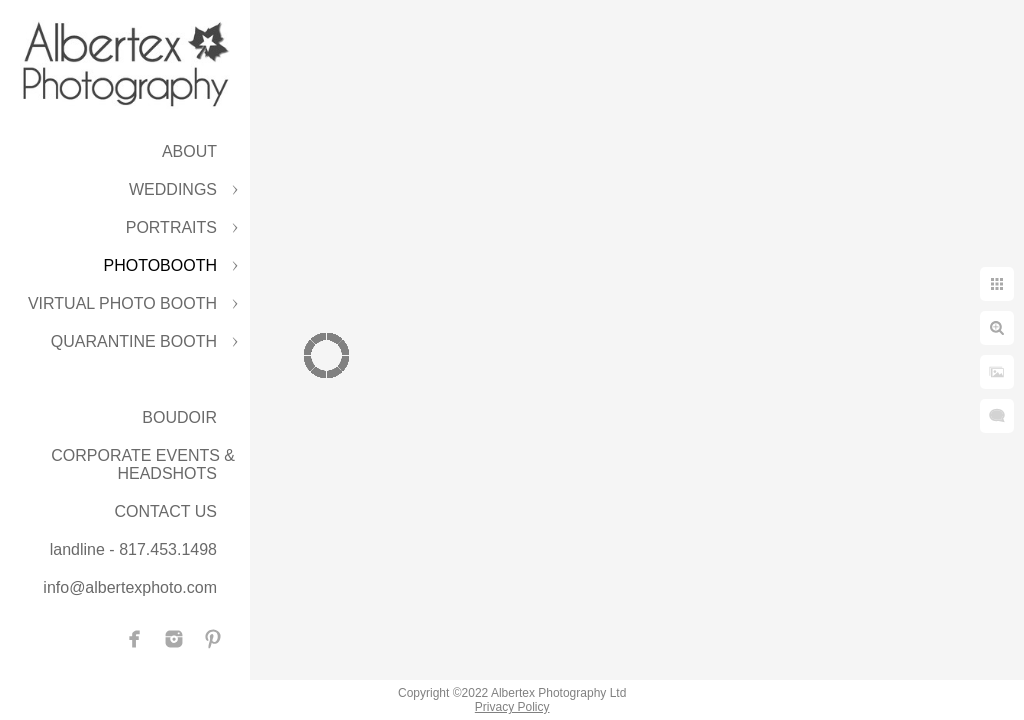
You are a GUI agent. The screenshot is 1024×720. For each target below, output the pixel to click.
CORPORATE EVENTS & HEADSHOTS (143, 464)
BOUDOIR (179, 417)
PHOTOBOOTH (161, 265)
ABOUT (189, 151)
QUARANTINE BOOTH (134, 341)
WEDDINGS (173, 189)
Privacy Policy (512, 707)
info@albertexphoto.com (130, 587)
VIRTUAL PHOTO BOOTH (122, 303)
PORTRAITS (171, 227)
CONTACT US (165, 511)
